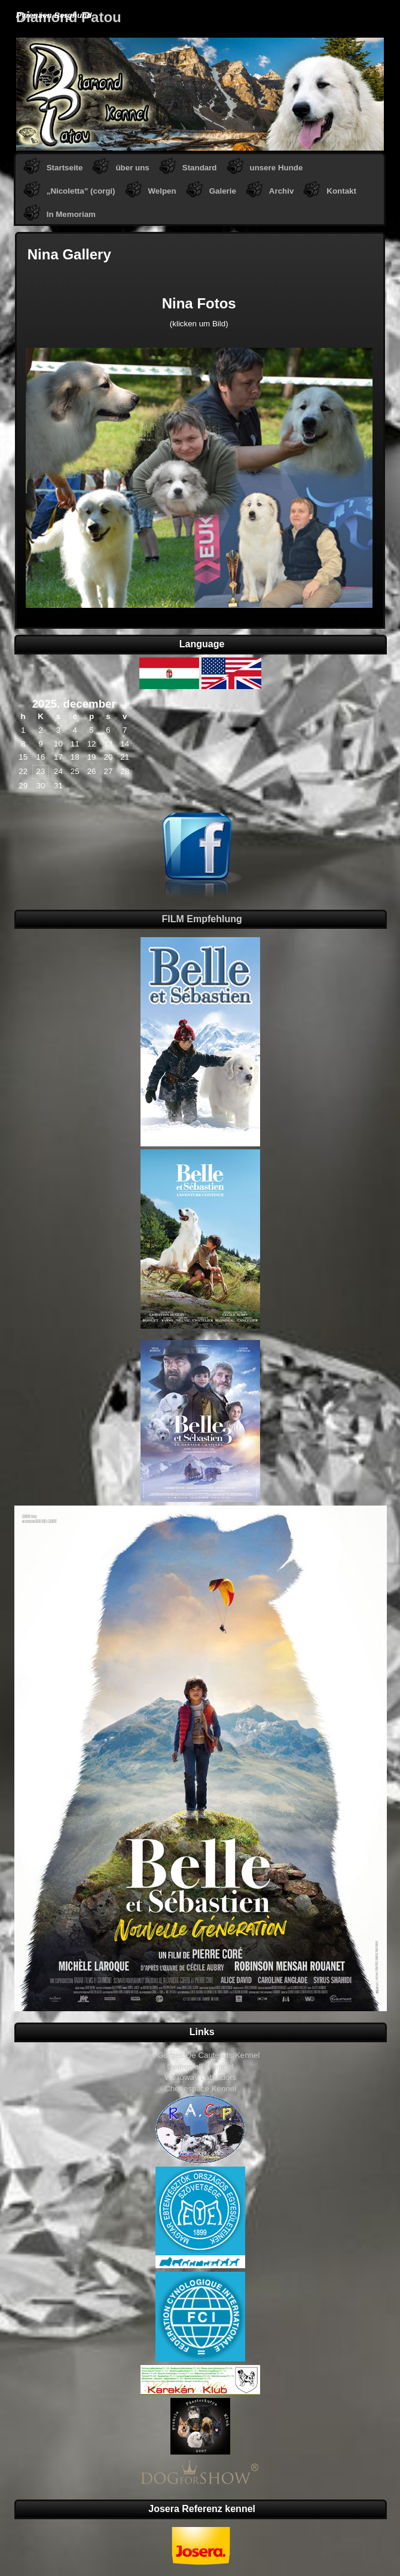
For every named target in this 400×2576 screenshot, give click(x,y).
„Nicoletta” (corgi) (81, 190)
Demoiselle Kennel (200, 2066)
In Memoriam (71, 214)
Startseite (65, 167)
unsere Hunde (276, 167)
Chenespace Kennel (200, 2088)
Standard (199, 167)
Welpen (162, 190)
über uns (132, 167)
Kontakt (341, 190)
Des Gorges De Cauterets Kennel (200, 2055)
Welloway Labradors (200, 2077)
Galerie (222, 190)
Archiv (281, 190)
